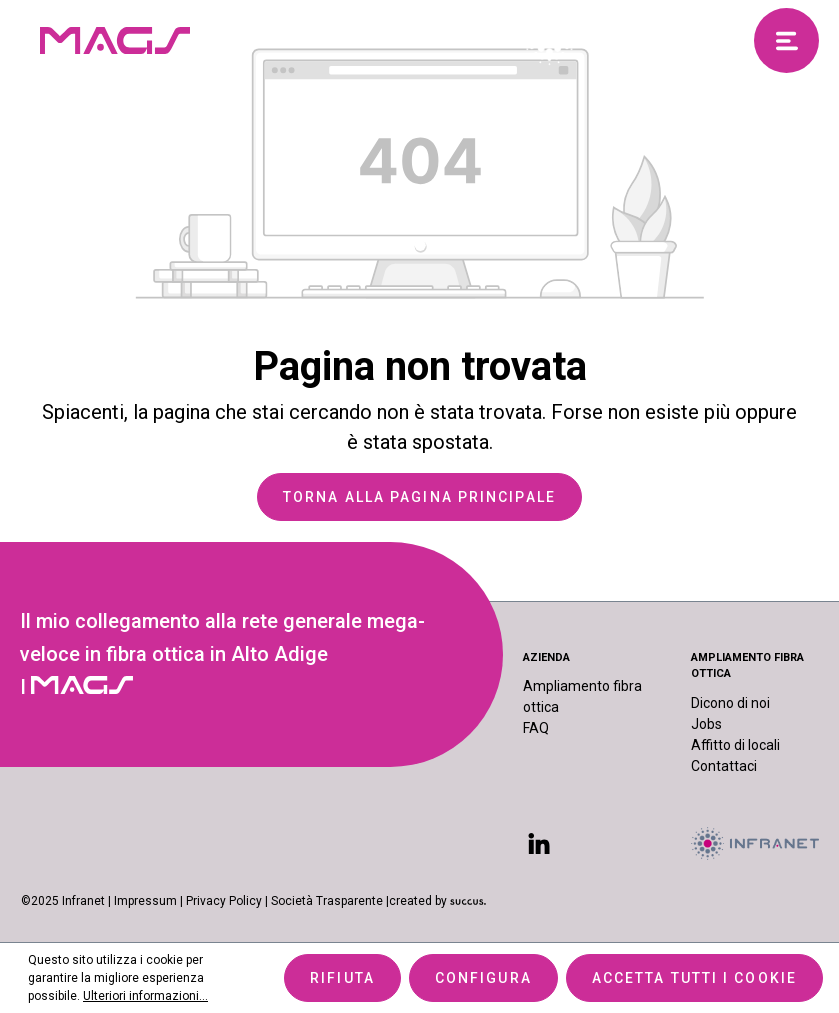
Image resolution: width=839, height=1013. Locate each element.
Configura (483, 978)
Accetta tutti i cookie (694, 978)
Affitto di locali (735, 745)
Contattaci (724, 766)
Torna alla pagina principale (419, 497)
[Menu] (786, 40)
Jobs (706, 724)
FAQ (536, 728)
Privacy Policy (224, 901)
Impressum (145, 901)
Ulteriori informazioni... (145, 996)
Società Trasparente (327, 901)
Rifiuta (342, 978)
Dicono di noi (730, 703)
